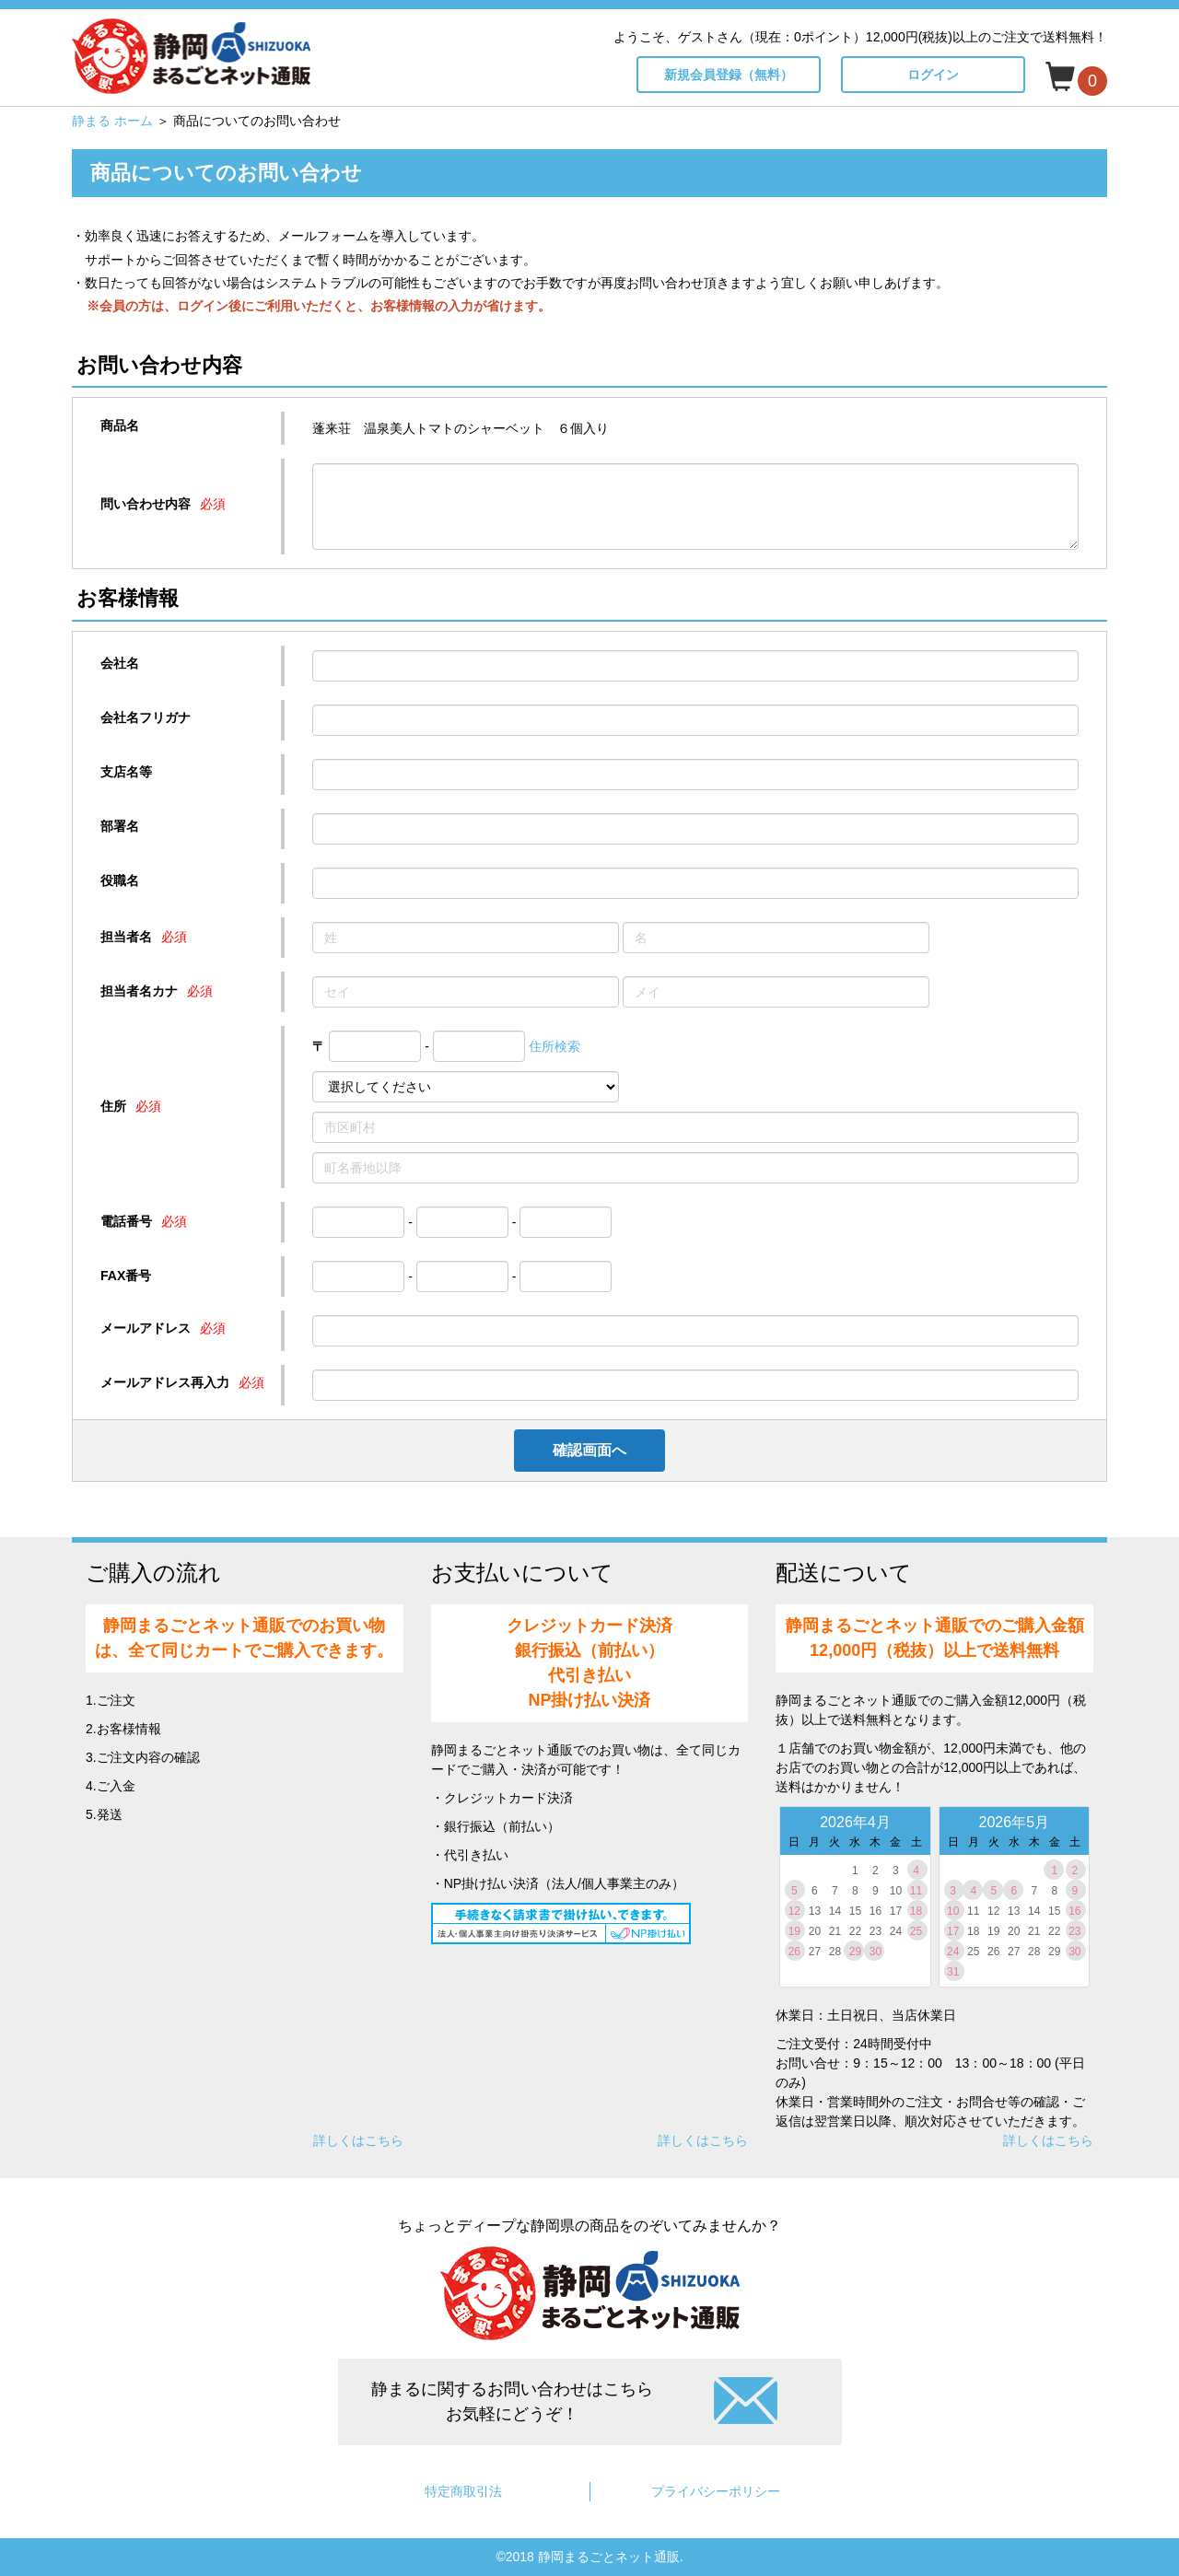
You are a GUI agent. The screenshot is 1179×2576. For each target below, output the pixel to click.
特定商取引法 (463, 2491)
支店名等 (126, 771)
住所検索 (554, 1046)
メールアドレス (145, 1328)
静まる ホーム (112, 120)
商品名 (119, 425)
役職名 (119, 880)
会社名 (119, 663)
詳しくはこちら (358, 2140)
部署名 (119, 826)
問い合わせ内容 (145, 503)
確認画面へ (589, 1450)
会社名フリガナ (145, 717)
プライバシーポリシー (715, 2491)
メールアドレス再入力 (164, 1382)
